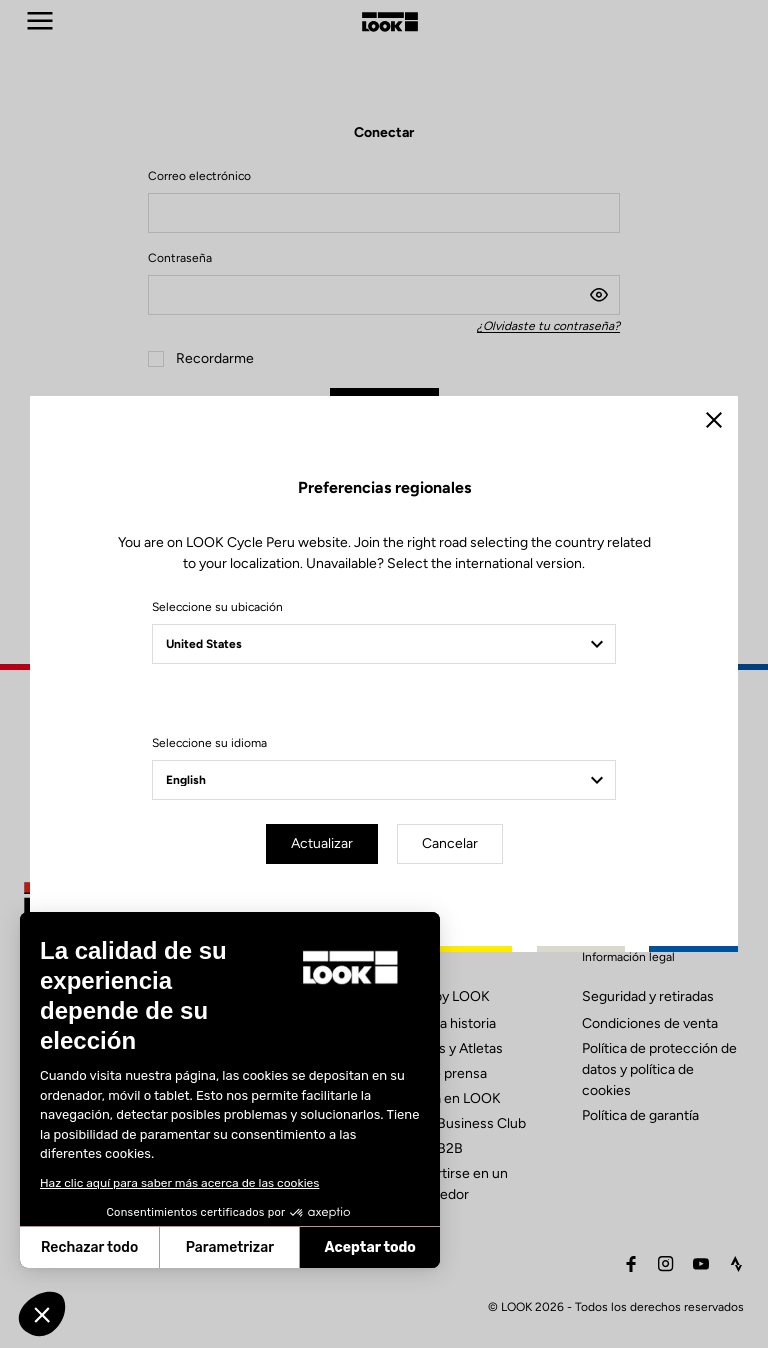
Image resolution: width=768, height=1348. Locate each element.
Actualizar (322, 843)
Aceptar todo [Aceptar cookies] (222, 1247)
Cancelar (450, 843)
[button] (42, 1314)
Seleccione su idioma (209, 743)
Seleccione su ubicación (217, 607)
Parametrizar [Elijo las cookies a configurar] (82, 1247)
